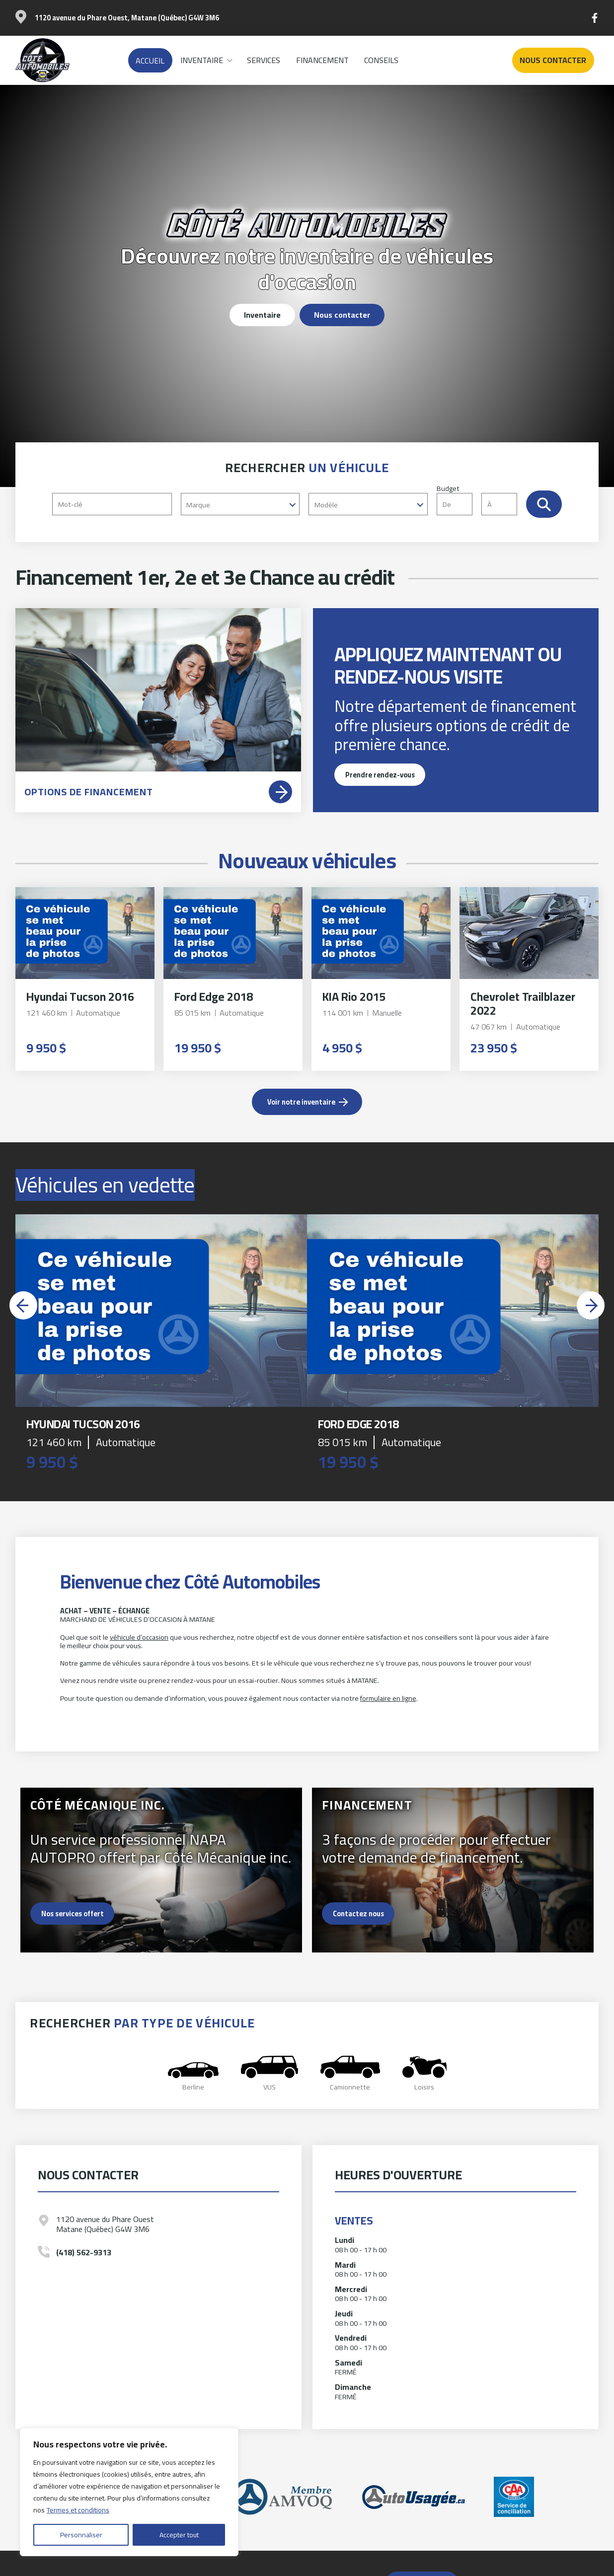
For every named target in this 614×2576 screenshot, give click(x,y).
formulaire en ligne (388, 1698)
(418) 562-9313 (83, 2252)
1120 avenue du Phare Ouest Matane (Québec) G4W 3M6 (105, 2224)
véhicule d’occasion (139, 1637)
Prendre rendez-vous (380, 774)
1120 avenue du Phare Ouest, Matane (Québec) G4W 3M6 (127, 17)
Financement (322, 60)
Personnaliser (81, 2534)
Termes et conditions (78, 2510)
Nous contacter (553, 60)
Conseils (381, 60)
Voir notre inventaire (301, 1102)
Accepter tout (179, 2534)
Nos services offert (72, 1913)
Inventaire (201, 60)
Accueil (150, 60)
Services (263, 60)
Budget (481, 499)
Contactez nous (358, 1913)
